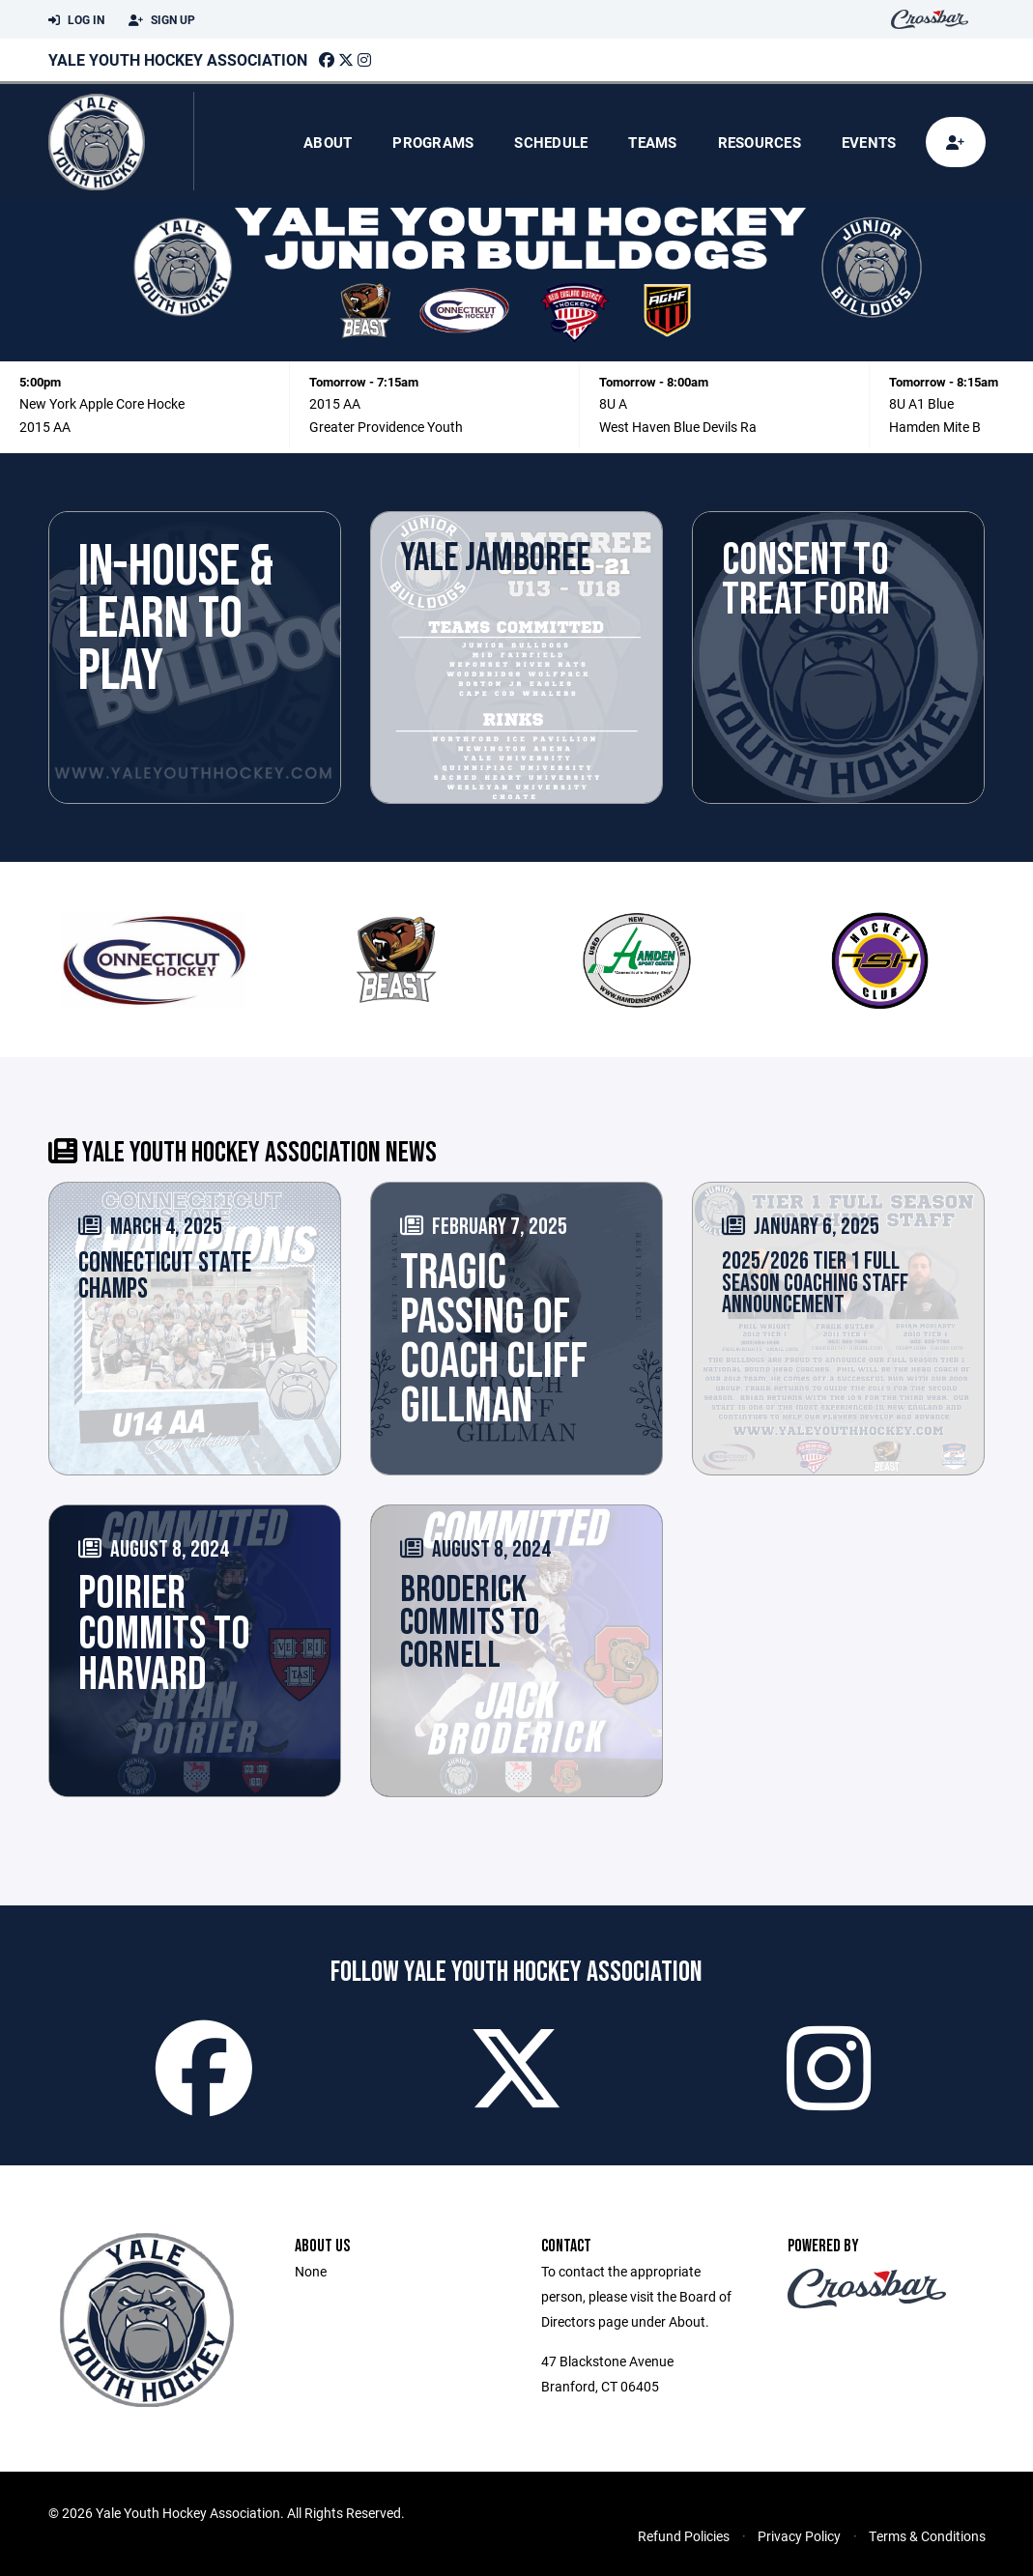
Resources (759, 142)
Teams (652, 142)
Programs (432, 142)
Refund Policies (684, 2536)
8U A (613, 403)
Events (869, 142)
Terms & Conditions (927, 2536)
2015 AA (45, 426)
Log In (76, 20)
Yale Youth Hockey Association (177, 59)
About (327, 142)
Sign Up (162, 20)
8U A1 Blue (921, 403)
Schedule (551, 142)
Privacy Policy (799, 2536)
